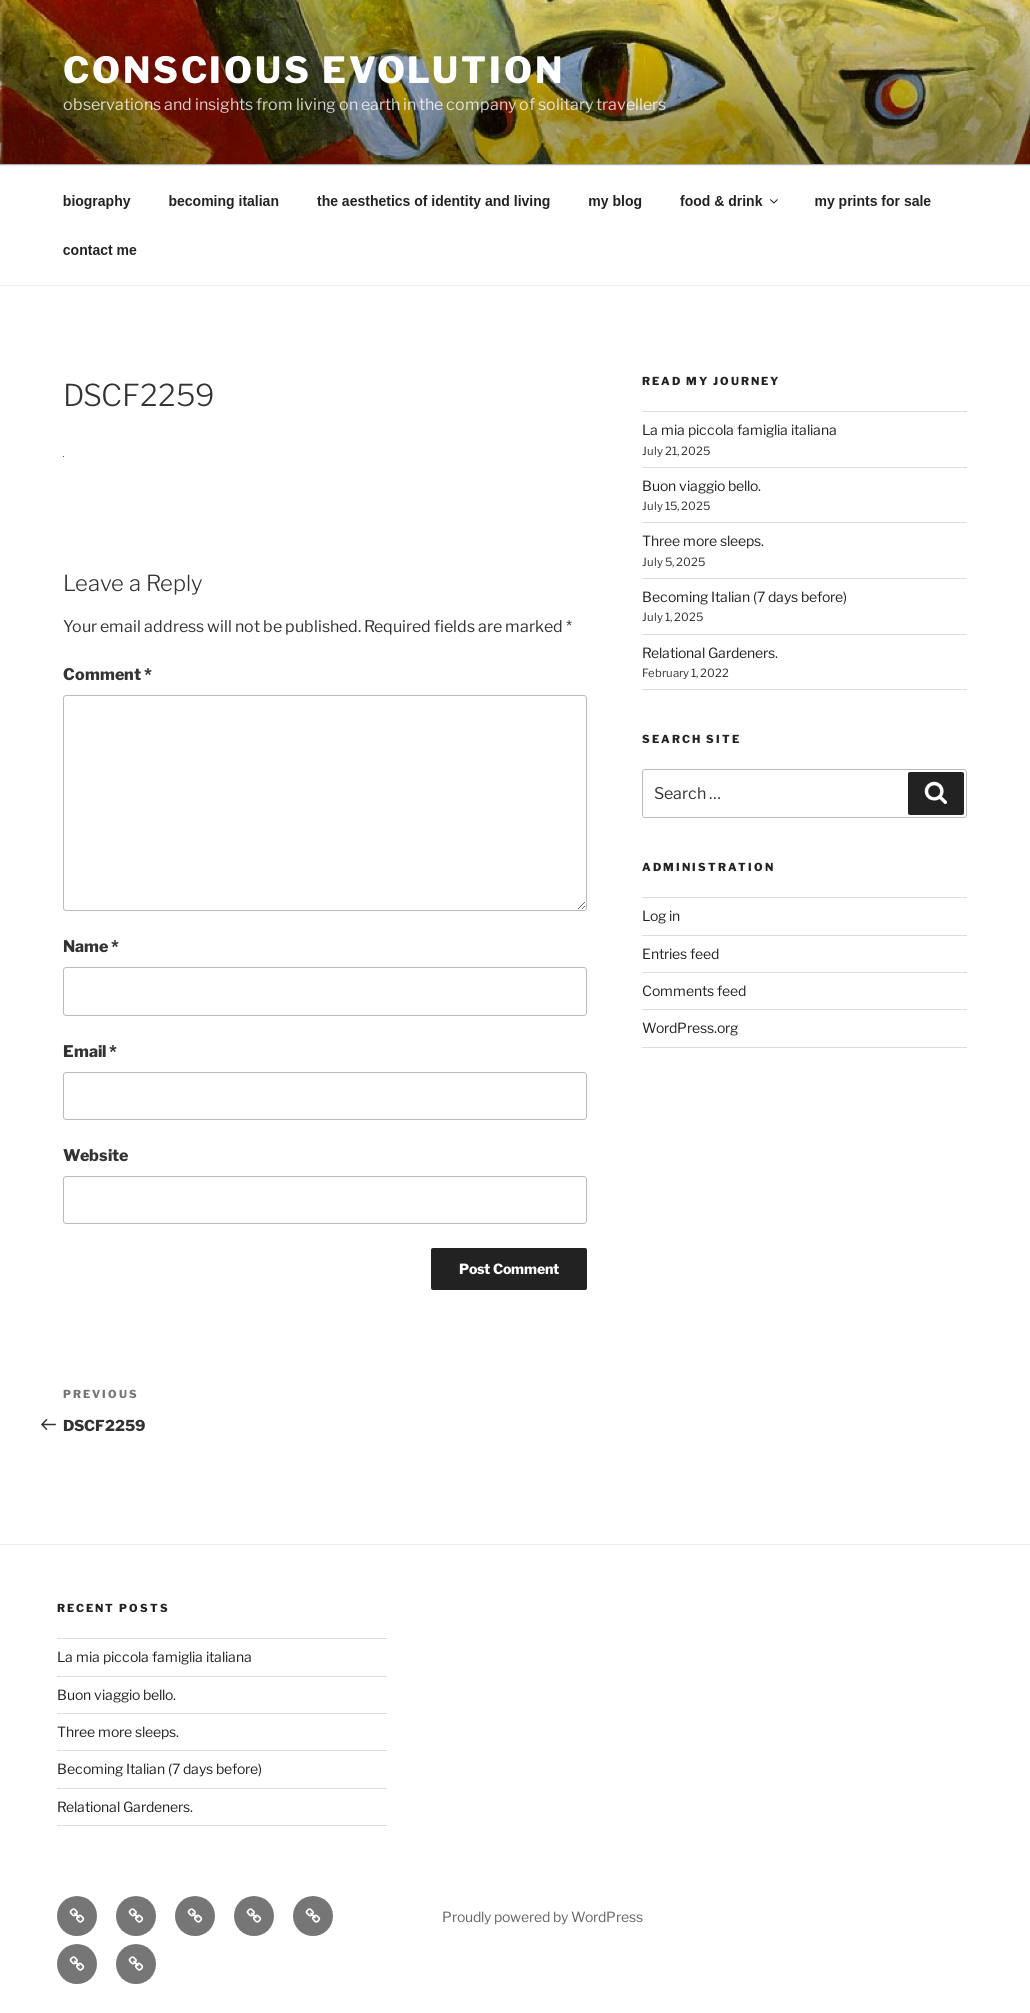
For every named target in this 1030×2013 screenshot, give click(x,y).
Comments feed (694, 990)
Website (95, 1155)
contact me (100, 250)
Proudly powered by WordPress (542, 1916)
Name (91, 946)
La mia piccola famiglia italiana (739, 429)
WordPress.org (690, 1027)
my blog (615, 201)
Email (90, 1051)
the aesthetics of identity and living (433, 201)
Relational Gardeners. (710, 652)
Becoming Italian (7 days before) (744, 596)
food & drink (730, 201)
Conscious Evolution (314, 70)
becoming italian (224, 201)
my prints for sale (872, 201)
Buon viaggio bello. (701, 485)
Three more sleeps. (703, 540)
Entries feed (680, 953)
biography (97, 201)
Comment (107, 674)
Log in (661, 915)
